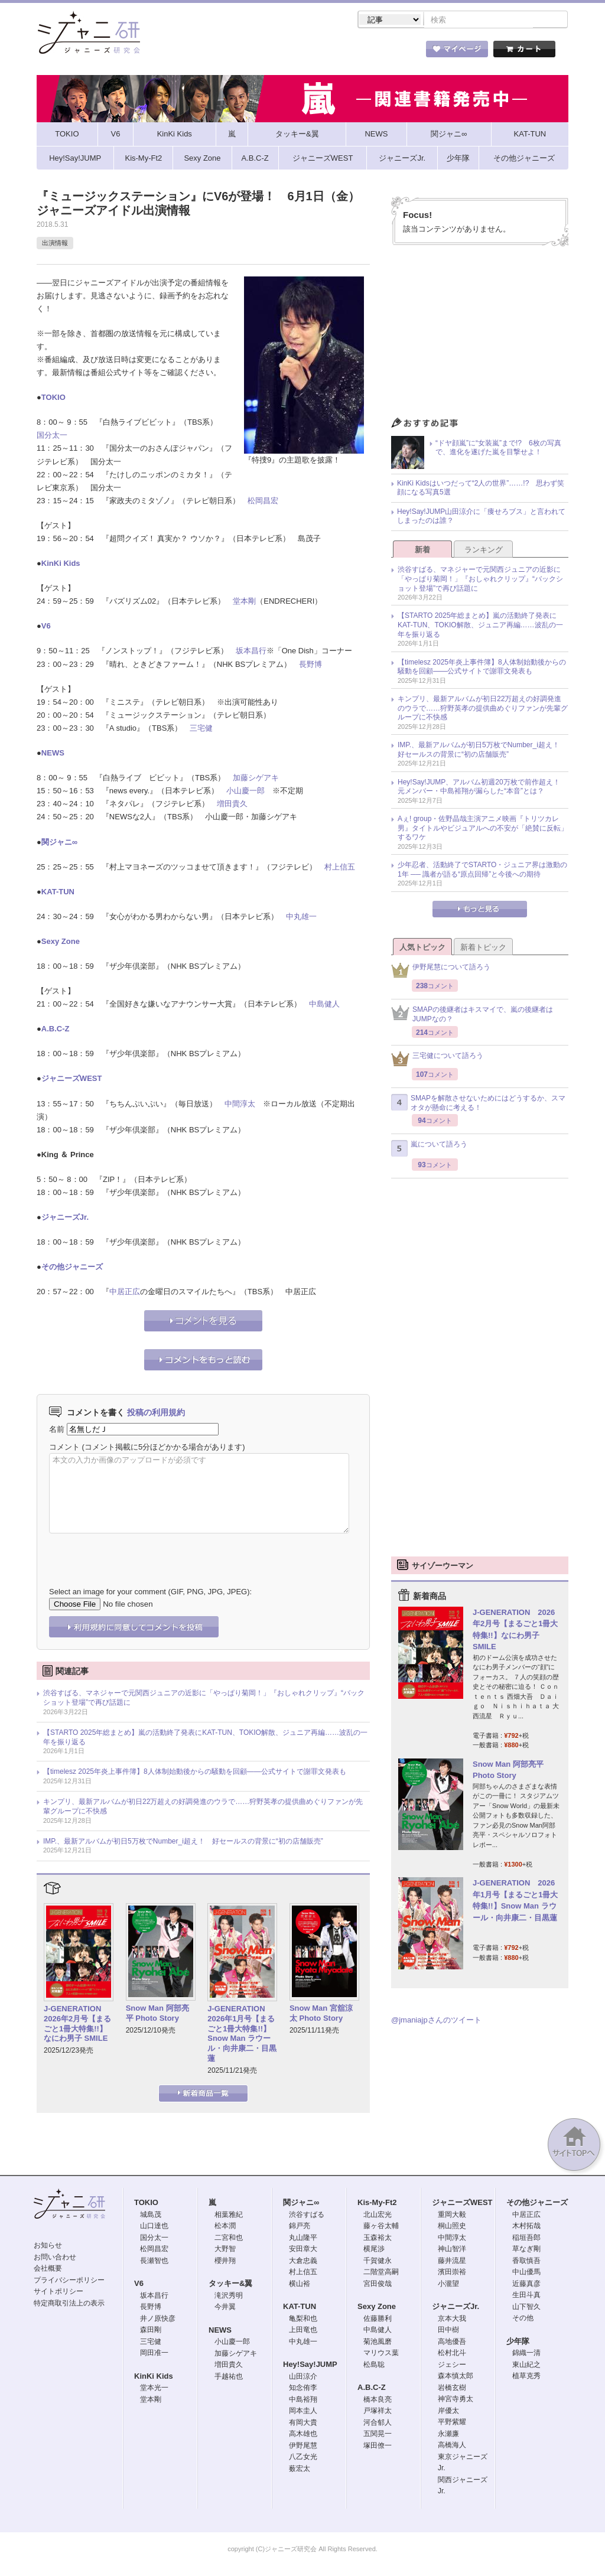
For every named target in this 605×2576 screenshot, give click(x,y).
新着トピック (483, 948)
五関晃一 (377, 2435)
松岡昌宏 (263, 501)
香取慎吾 (526, 2262)
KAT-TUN (57, 892)
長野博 (310, 665)
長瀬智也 (154, 2262)
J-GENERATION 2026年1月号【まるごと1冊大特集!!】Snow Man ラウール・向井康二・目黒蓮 (242, 2034)
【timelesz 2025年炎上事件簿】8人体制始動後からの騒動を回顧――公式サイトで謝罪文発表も (194, 1773)
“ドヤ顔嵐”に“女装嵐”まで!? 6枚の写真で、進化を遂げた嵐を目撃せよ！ (498, 449)
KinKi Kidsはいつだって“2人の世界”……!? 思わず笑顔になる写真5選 (480, 489)
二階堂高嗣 (381, 2273)
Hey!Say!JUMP (310, 2365)
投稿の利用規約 (156, 1413)
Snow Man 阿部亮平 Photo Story (157, 2014)
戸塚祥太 (377, 2412)
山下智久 (526, 2308)
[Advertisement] (479, 335)
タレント (385, 52)
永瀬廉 (448, 2435)
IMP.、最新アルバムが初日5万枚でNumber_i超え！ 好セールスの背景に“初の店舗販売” (183, 1842)
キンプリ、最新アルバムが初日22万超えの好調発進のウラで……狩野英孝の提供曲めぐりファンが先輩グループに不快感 (203, 1807)
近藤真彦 (526, 2285)
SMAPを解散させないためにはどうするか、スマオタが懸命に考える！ (478, 1104)
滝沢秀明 (228, 2296)
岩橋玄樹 (452, 2389)
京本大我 (452, 2320)
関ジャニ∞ (59, 843)
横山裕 (299, 2285)
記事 (255, 52)
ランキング (483, 550)
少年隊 (517, 2342)
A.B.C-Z (55, 1029)
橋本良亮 (377, 2400)
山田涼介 (303, 2377)
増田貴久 (232, 804)
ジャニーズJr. (65, 1218)
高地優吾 (452, 2343)
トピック (320, 52)
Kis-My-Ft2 (376, 2203)
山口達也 (154, 2227)
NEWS (52, 754)
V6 (46, 627)
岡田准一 (154, 2354)
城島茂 (150, 2216)
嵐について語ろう (429, 1149)
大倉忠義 (303, 2262)
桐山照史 (452, 2227)
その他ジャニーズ (72, 1267)
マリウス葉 (381, 2354)
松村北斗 (452, 2354)
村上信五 (339, 868)
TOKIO (53, 398)
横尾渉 (374, 2250)
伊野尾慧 (303, 2447)
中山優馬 (526, 2273)
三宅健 (201, 729)
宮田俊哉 (377, 2285)
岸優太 (448, 2412)
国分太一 (52, 436)
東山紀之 (526, 2366)
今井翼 (225, 2308)
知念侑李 (303, 2389)
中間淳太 (240, 1104)
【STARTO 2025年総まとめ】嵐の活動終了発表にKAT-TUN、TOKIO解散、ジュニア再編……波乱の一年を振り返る (205, 1738)
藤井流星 (452, 2262)
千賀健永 (377, 2262)
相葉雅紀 (228, 2216)
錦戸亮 (299, 2227)
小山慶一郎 (245, 791)
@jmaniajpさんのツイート (436, 2021)
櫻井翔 (225, 2262)
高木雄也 (303, 2435)
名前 (56, 1430)
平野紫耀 (452, 2423)
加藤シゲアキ (256, 778)
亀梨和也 (303, 2320)
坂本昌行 (251, 651)
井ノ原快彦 (157, 2320)
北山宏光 (377, 2216)
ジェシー (452, 2366)
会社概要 (48, 2269)
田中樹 (448, 2331)
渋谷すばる (306, 2216)
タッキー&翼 (230, 2284)
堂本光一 (154, 2389)
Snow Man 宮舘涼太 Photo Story (321, 2014)
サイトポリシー (58, 2292)
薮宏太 (299, 2470)
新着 (422, 550)
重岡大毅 (452, 2216)
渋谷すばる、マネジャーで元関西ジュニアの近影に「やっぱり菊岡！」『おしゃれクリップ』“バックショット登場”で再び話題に (204, 1699)
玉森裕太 (377, 2239)
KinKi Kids (60, 564)
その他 (523, 2319)
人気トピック (422, 948)
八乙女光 (303, 2458)
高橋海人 (452, 2446)
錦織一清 (526, 2354)
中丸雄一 (301, 917)
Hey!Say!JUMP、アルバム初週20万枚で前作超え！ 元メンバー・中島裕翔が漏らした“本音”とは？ (482, 788)
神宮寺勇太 (455, 2400)
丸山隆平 (303, 2239)
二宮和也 (228, 2239)
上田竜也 (303, 2331)
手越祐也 (228, 2377)
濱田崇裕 (452, 2273)
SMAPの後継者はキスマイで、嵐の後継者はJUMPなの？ (472, 1015)
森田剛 (150, 2331)
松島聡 (374, 2366)
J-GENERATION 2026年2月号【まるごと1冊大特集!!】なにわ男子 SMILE (77, 2024)
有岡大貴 (303, 2423)
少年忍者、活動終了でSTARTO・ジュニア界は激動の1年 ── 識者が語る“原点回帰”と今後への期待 (482, 871)
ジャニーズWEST (71, 1079)
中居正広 (124, 1292)
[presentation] (139, 1552)
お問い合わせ (55, 2258)
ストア (190, 52)
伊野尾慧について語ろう (440, 971)
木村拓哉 (526, 2227)
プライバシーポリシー (69, 2281)
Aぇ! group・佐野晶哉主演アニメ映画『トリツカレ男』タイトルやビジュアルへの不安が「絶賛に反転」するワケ (483, 829)
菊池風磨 (377, 2343)
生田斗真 (526, 2296)
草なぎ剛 (526, 2250)
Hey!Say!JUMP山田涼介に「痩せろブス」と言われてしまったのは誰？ (481, 517)
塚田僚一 (377, 2447)
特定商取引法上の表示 (69, 2304)
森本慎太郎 (455, 2377)
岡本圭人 (303, 2412)
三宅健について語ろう (437, 1060)
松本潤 (225, 2227)
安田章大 (303, 2250)
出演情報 (55, 243)
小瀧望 (448, 2285)
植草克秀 (526, 2377)
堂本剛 (244, 602)
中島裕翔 (303, 2400)
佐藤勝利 (377, 2320)
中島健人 (324, 1005)
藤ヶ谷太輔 (381, 2227)
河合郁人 (377, 2423)
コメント (64, 1448)
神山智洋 (452, 2250)
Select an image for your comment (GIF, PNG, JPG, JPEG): (150, 1592)
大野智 (225, 2250)
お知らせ (48, 2246)
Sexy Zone (60, 942)
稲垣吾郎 (526, 2239)
